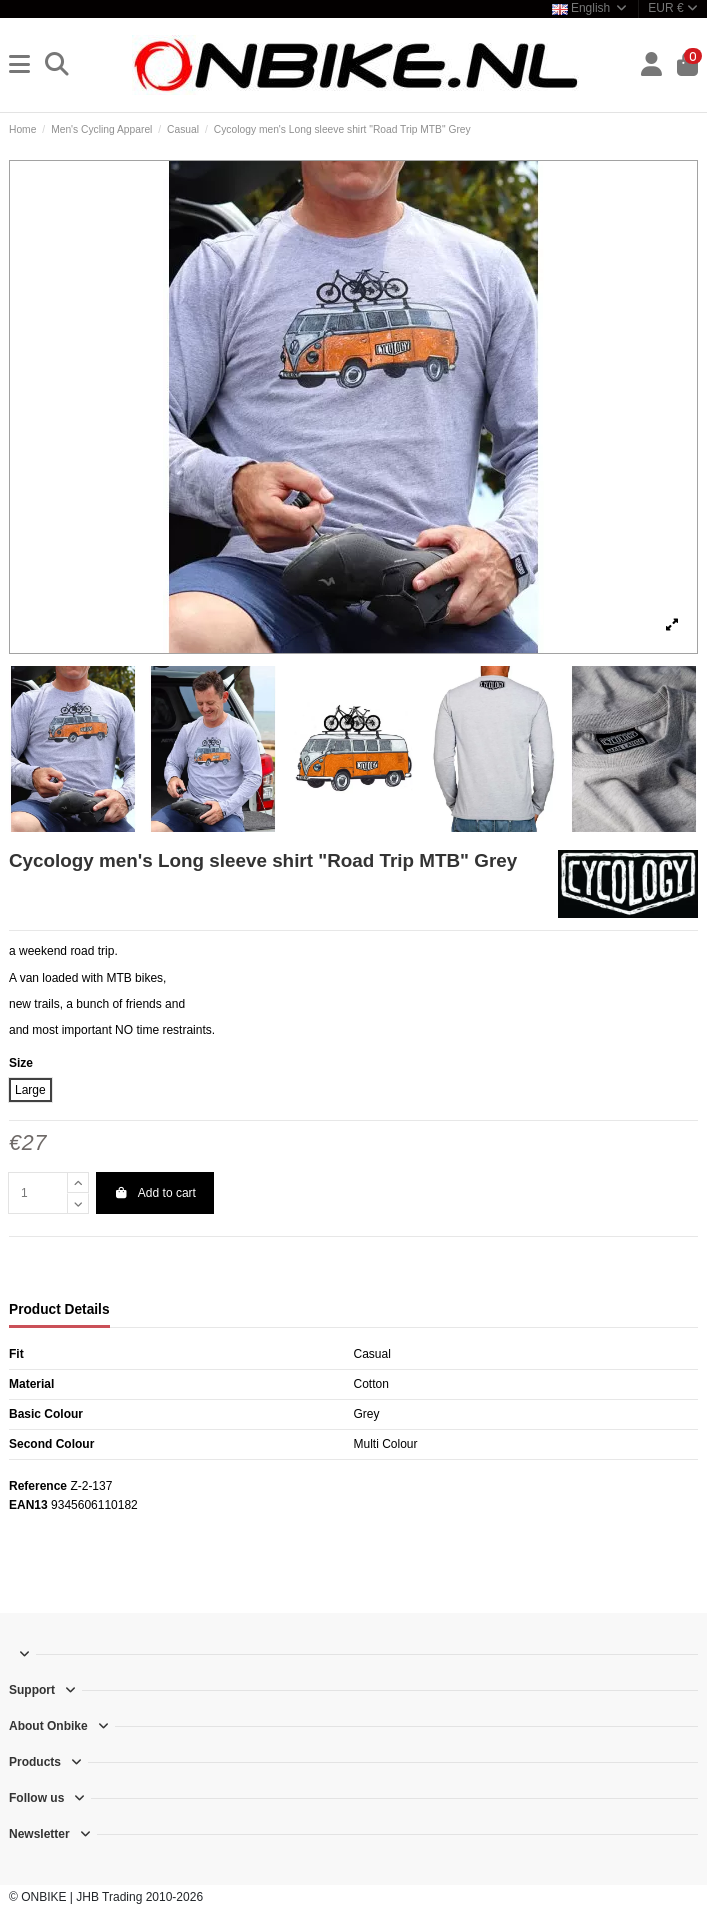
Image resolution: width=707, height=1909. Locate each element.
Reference (38, 1486)
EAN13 (28, 1505)
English (590, 8)
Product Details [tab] (59, 1309)
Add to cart (155, 1193)
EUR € (673, 8)
